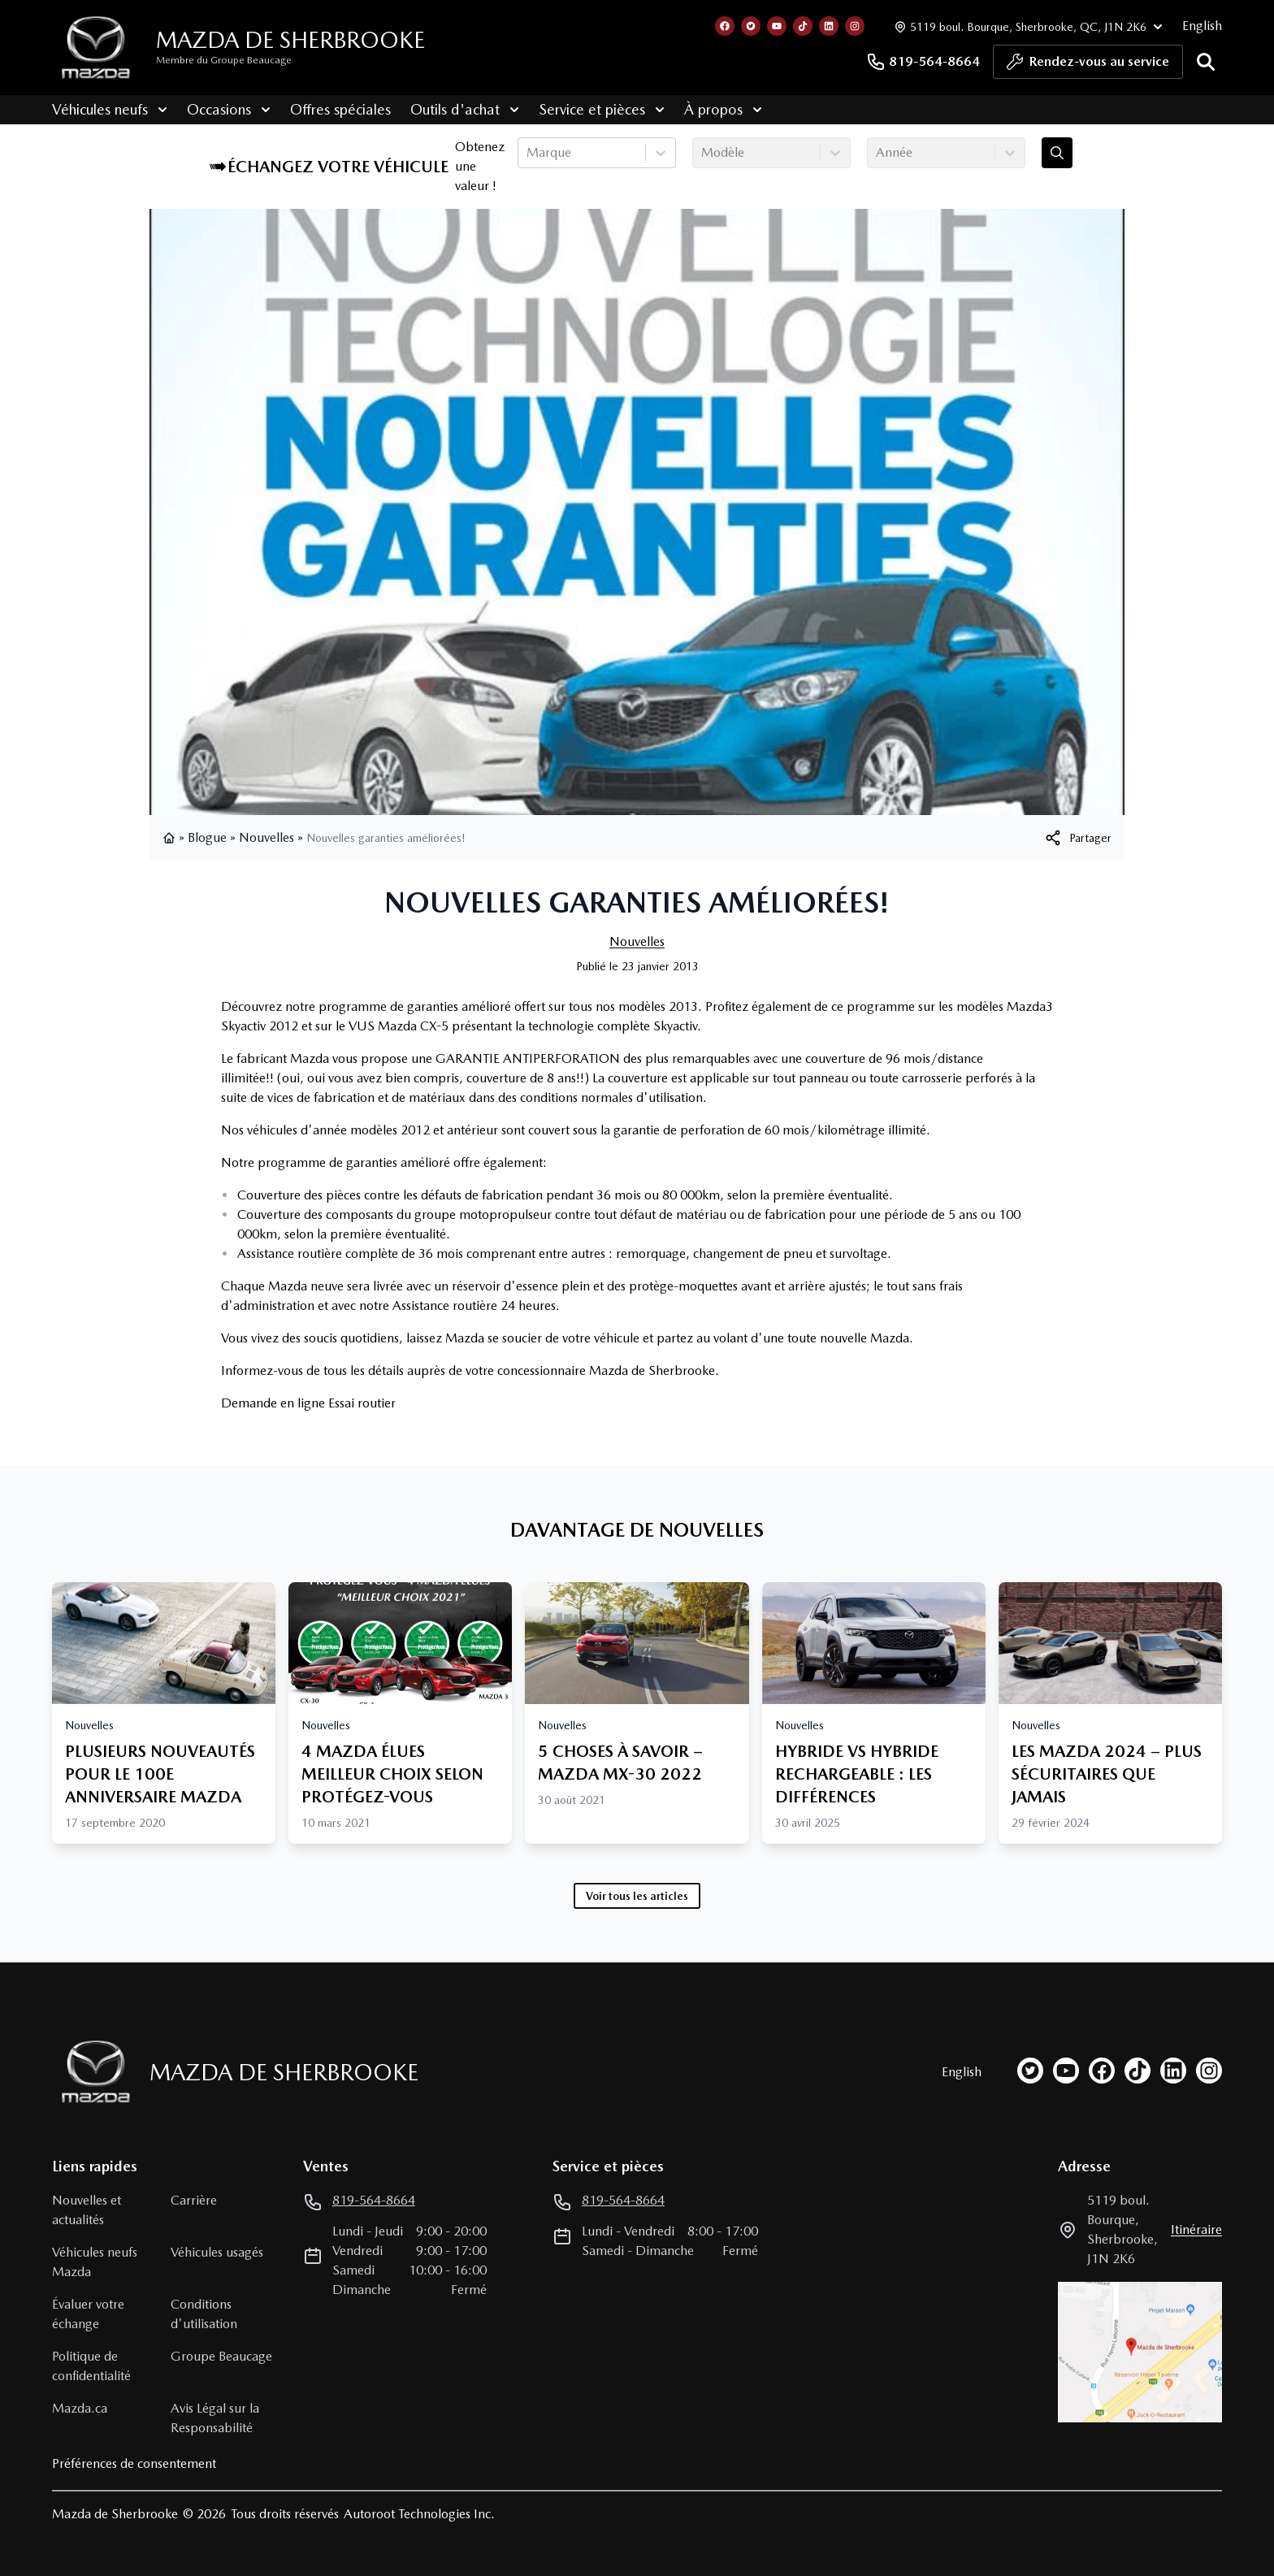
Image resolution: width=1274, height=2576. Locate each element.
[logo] (96, 47)
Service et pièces (602, 109)
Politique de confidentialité (91, 2365)
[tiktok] (1137, 2071)
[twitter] (1030, 2071)
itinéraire (1196, 2229)
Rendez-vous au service (1088, 66)
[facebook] (1102, 2071)
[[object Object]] (1077, 838)
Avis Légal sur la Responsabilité (215, 2417)
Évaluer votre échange (88, 2313)
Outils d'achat (464, 109)
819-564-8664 (923, 62)
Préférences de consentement (134, 2463)
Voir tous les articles (637, 1895)
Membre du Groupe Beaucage (224, 60)
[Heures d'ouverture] (1026, 26)
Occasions (229, 109)
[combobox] (528, 153)
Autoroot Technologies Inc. (419, 2514)
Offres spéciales (340, 109)
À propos (723, 109)
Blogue (207, 837)
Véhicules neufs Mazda (94, 2261)
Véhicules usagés (217, 2252)
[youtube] (1066, 2071)
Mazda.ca (79, 2408)
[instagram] (1209, 2071)
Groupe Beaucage (221, 2356)
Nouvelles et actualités (86, 2209)
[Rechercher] (1206, 62)
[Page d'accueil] (91, 2071)
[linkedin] (1173, 2071)
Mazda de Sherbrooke (290, 40)
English (1202, 25)
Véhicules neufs (109, 109)
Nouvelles (266, 837)
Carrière (194, 2200)
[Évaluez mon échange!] (1057, 152)
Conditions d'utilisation (204, 2313)
